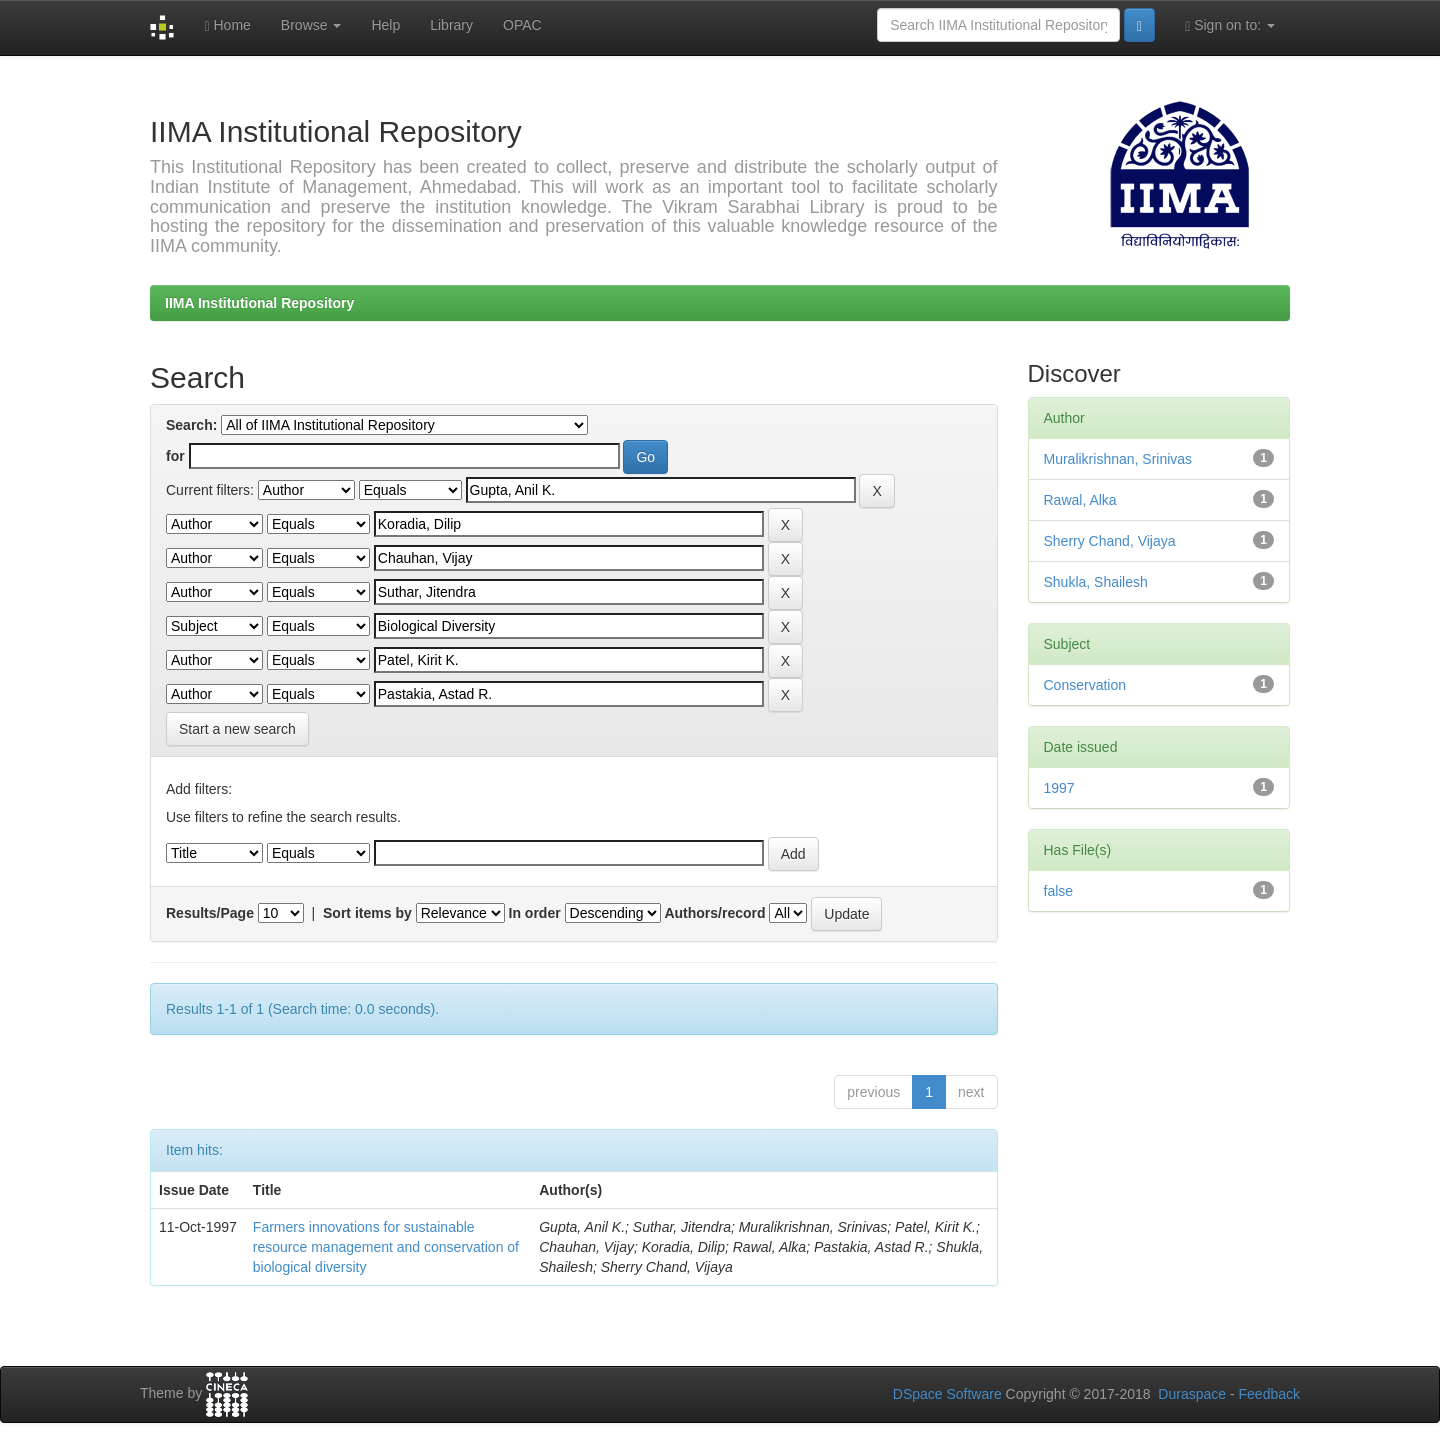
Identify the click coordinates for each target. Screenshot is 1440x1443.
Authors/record (714, 913)
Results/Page (210, 913)
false (1059, 891)
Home (227, 25)
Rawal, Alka (1080, 500)
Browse (311, 25)
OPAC (522, 25)
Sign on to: (1230, 25)
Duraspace (1192, 1394)
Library (451, 25)
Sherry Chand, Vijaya (1110, 541)
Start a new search (237, 729)
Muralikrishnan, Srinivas (1118, 459)
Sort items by (367, 913)
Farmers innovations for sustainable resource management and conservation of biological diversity (386, 1247)
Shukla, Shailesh (1096, 582)
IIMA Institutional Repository (259, 303)
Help (385, 25)
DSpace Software (947, 1394)
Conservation (1085, 685)
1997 (1059, 788)
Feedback (1269, 1394)
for (175, 456)
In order (535, 913)
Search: (191, 425)
